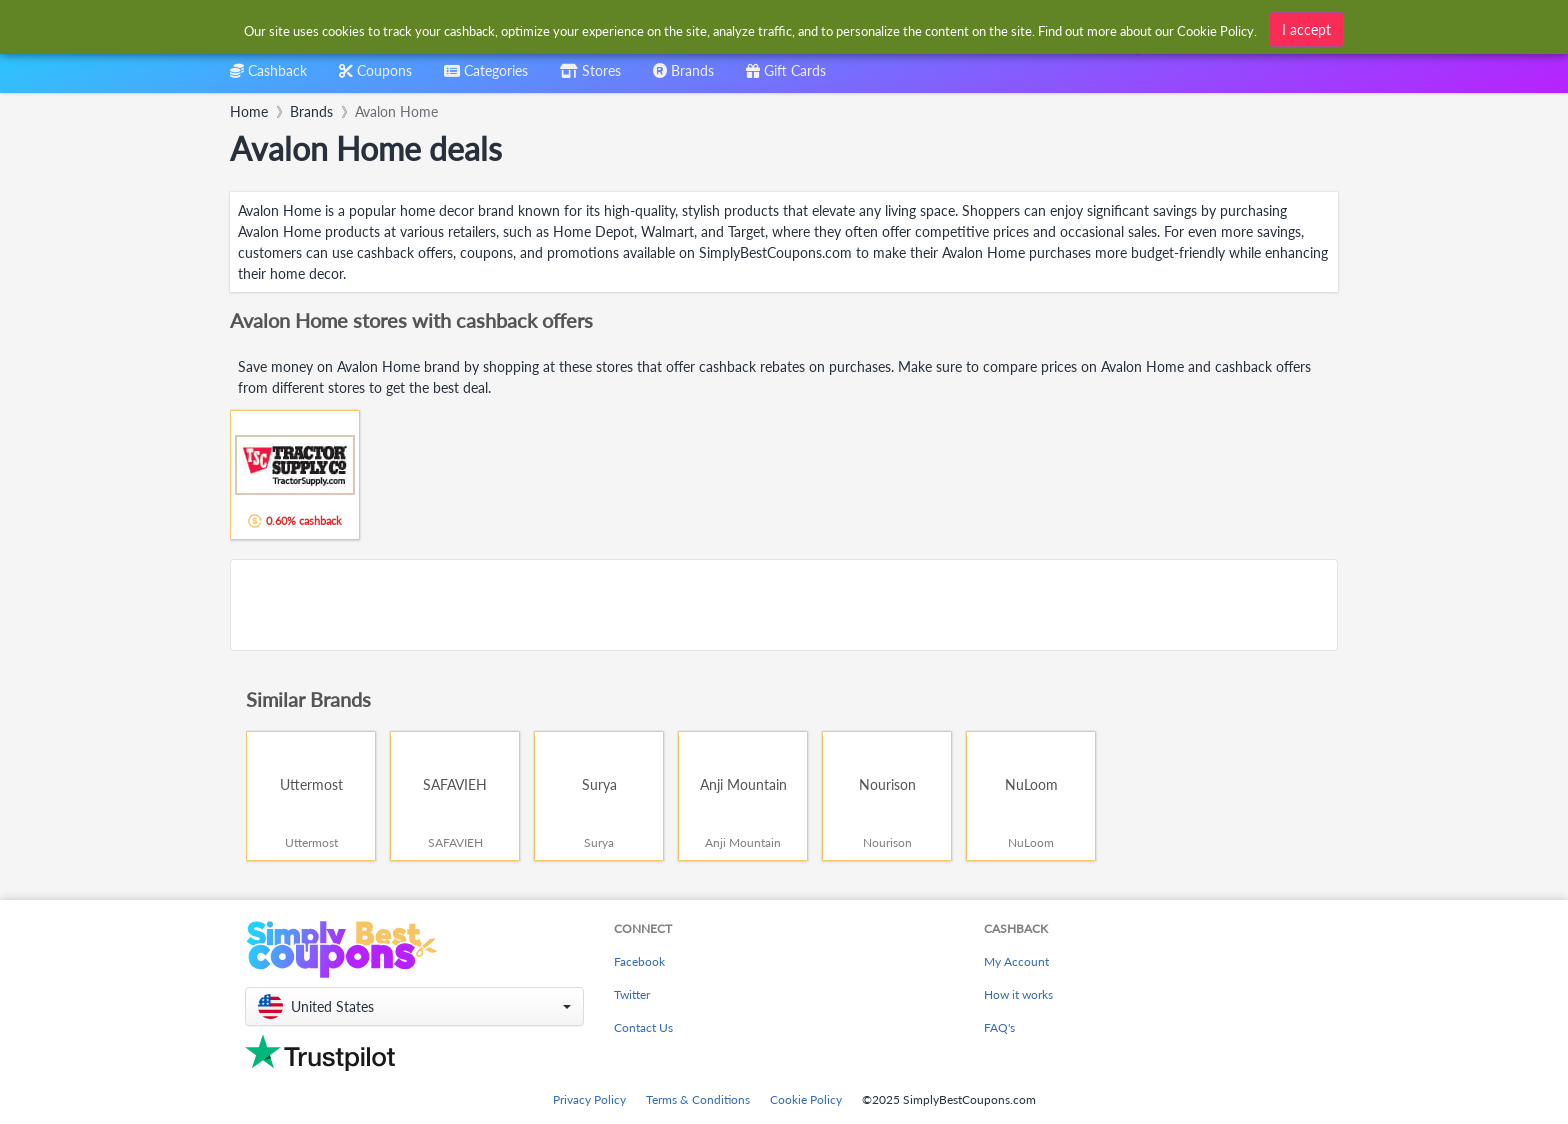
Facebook (639, 961)
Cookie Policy (806, 1099)
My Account (1016, 961)
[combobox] (486, 77)
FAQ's (999, 1027)
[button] (414, 1006)
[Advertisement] (784, 605)
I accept (1306, 26)
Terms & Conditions (698, 1099)
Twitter (632, 994)
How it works (1018, 994)
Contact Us (643, 1027)
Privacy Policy (589, 1099)
